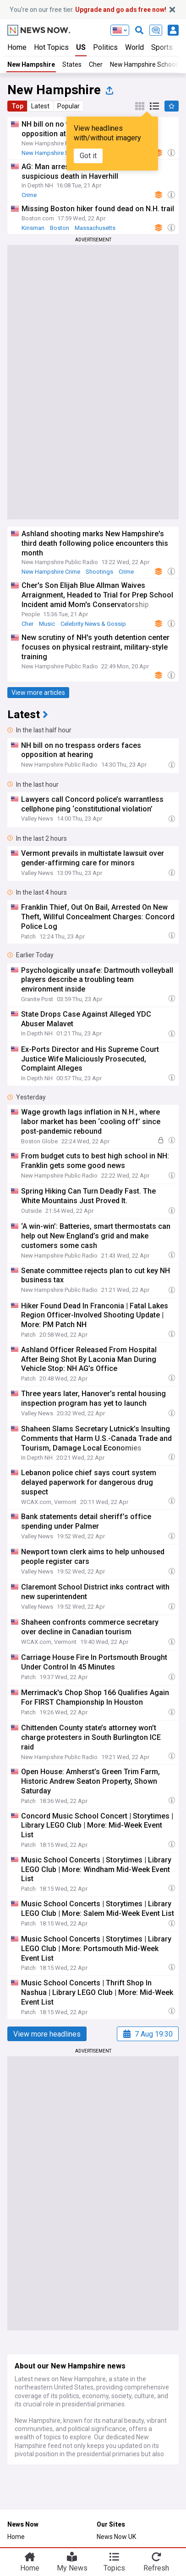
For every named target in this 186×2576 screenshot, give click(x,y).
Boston (59, 227)
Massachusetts (95, 227)
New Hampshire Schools (145, 64)
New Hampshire (31, 64)
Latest (40, 106)
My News (72, 2567)
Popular (68, 106)
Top (17, 106)
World (134, 47)
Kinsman (33, 227)
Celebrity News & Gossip (93, 623)
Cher (96, 64)
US (81, 47)
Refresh (156, 2567)
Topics (114, 2567)
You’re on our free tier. (88, 9)
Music (47, 623)
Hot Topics (51, 47)
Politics (105, 47)
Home (17, 47)
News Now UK (116, 2536)
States (72, 64)
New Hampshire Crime (51, 571)
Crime (29, 195)
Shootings (99, 571)
